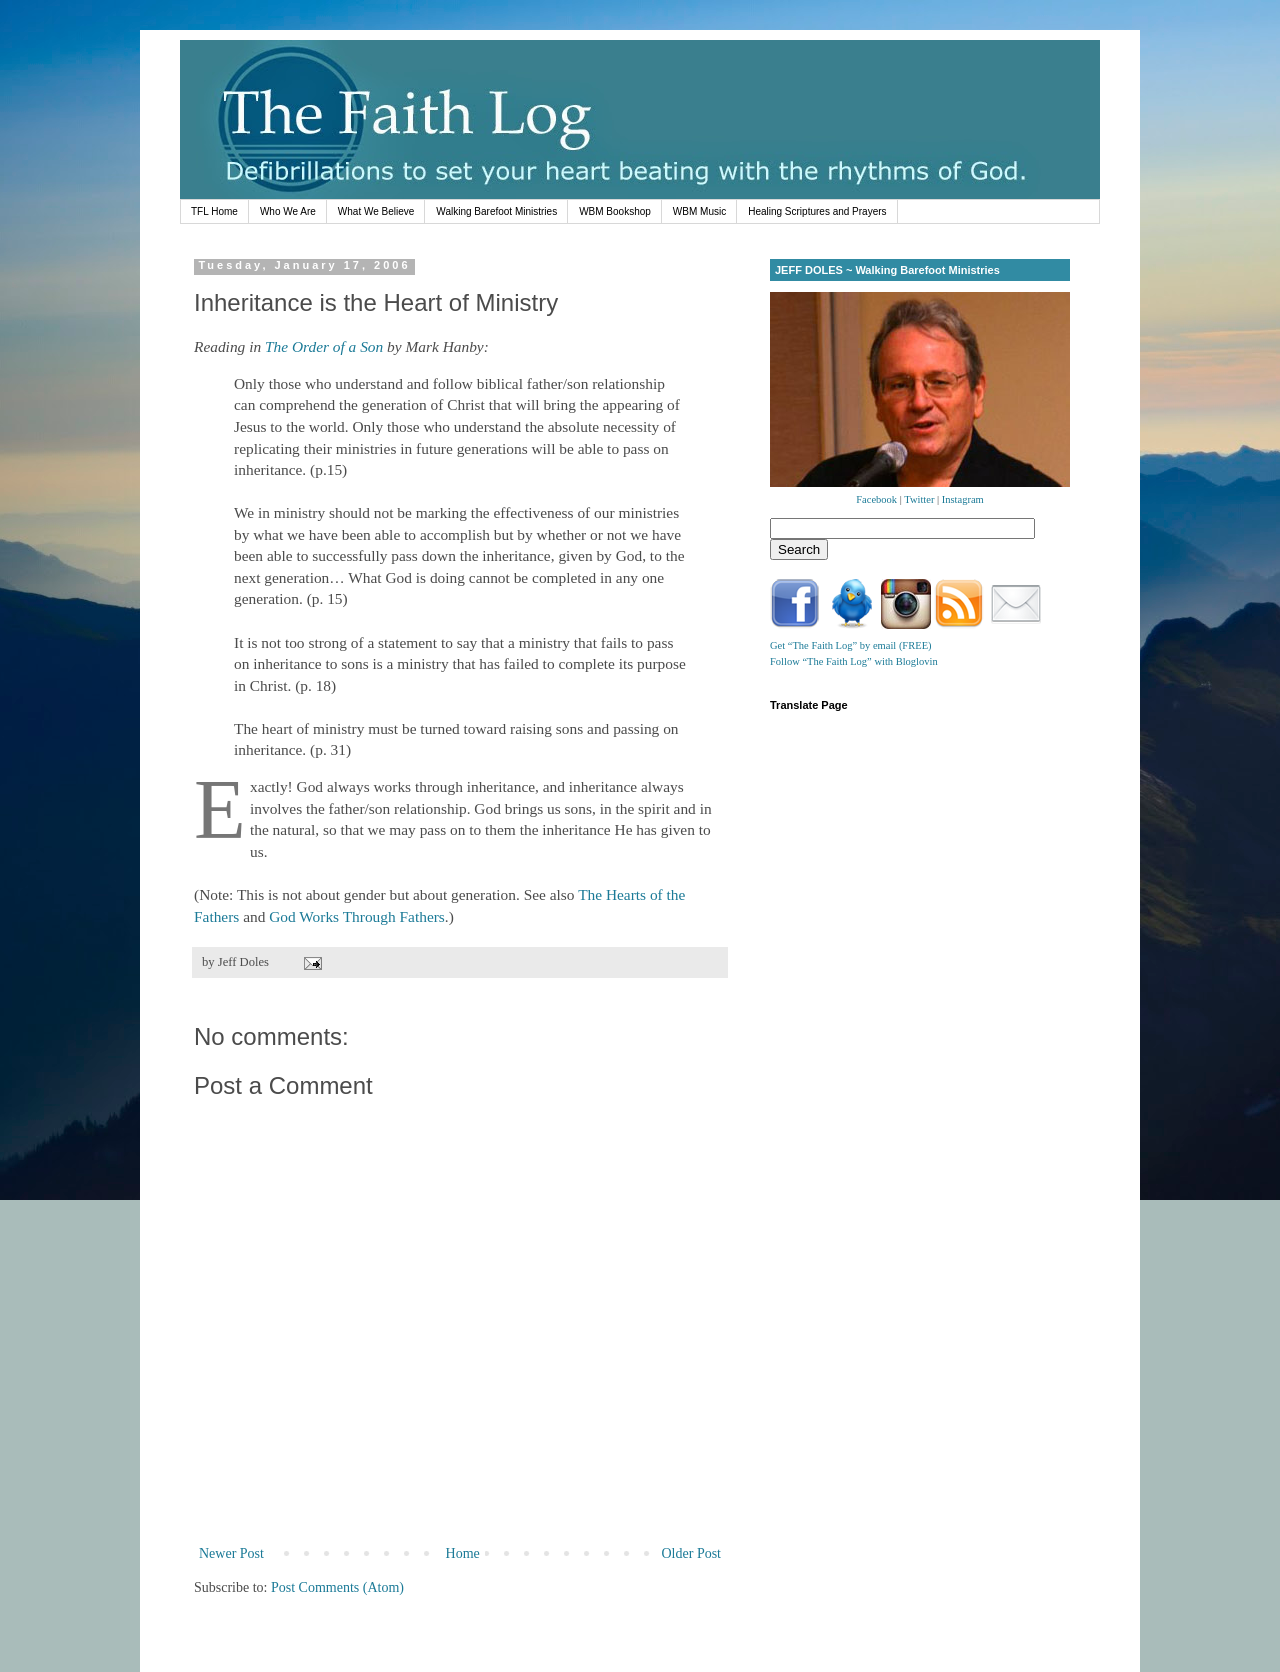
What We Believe (376, 211)
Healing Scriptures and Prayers (817, 211)
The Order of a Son (324, 346)
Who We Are (288, 211)
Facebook (876, 499)
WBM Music (699, 211)
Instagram (963, 499)
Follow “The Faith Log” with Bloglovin (854, 661)
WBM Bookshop (615, 211)
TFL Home (214, 211)
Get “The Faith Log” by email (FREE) (851, 645)
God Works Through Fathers (357, 916)
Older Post (692, 1553)
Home (463, 1553)
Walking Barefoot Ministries (496, 211)
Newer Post (231, 1553)
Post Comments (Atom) (337, 1587)
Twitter (919, 499)
